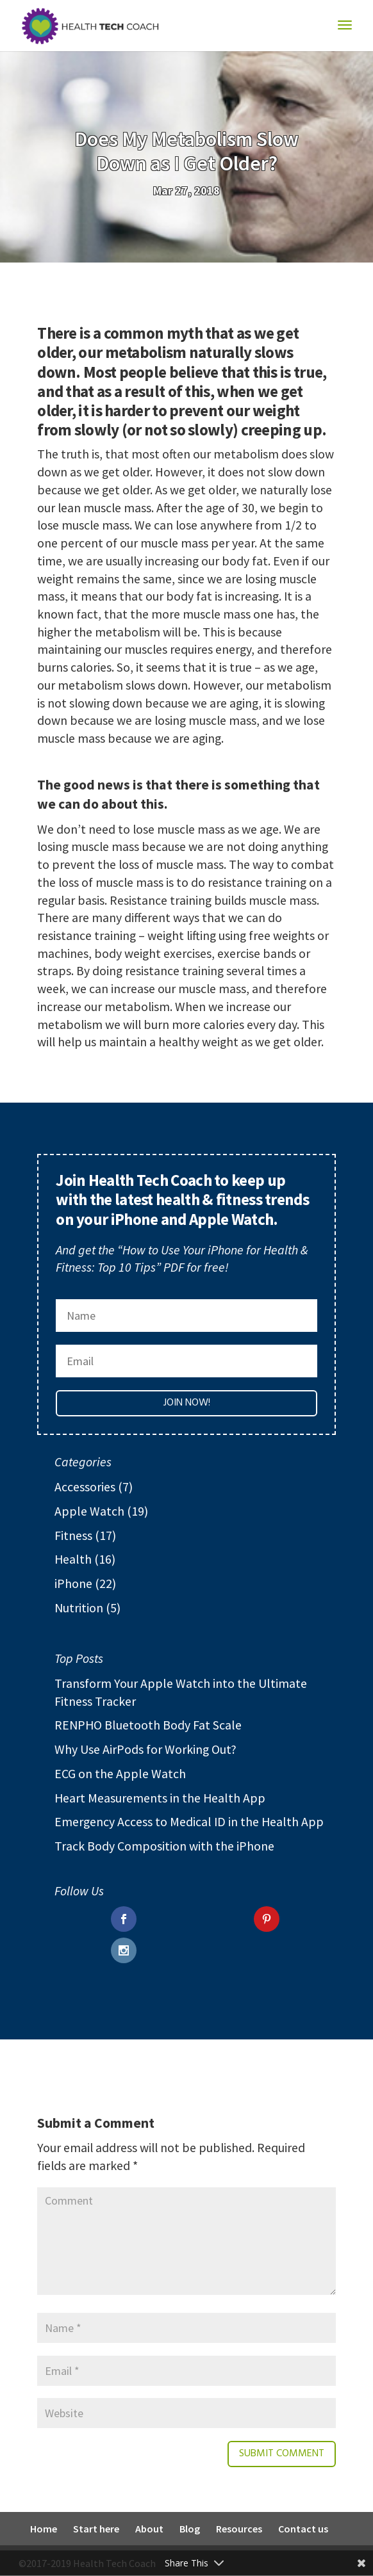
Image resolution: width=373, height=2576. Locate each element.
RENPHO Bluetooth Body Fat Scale (148, 1725)
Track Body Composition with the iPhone (164, 1846)
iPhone (73, 1583)
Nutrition (78, 1608)
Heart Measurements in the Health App (159, 1798)
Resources (239, 2528)
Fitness (73, 1535)
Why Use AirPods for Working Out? (145, 1749)
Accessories (84, 1486)
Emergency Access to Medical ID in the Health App (189, 1821)
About (149, 2528)
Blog (189, 2528)
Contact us (303, 2528)
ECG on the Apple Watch (120, 1773)
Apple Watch (89, 1511)
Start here (96, 2528)
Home (43, 2528)
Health (73, 1559)
